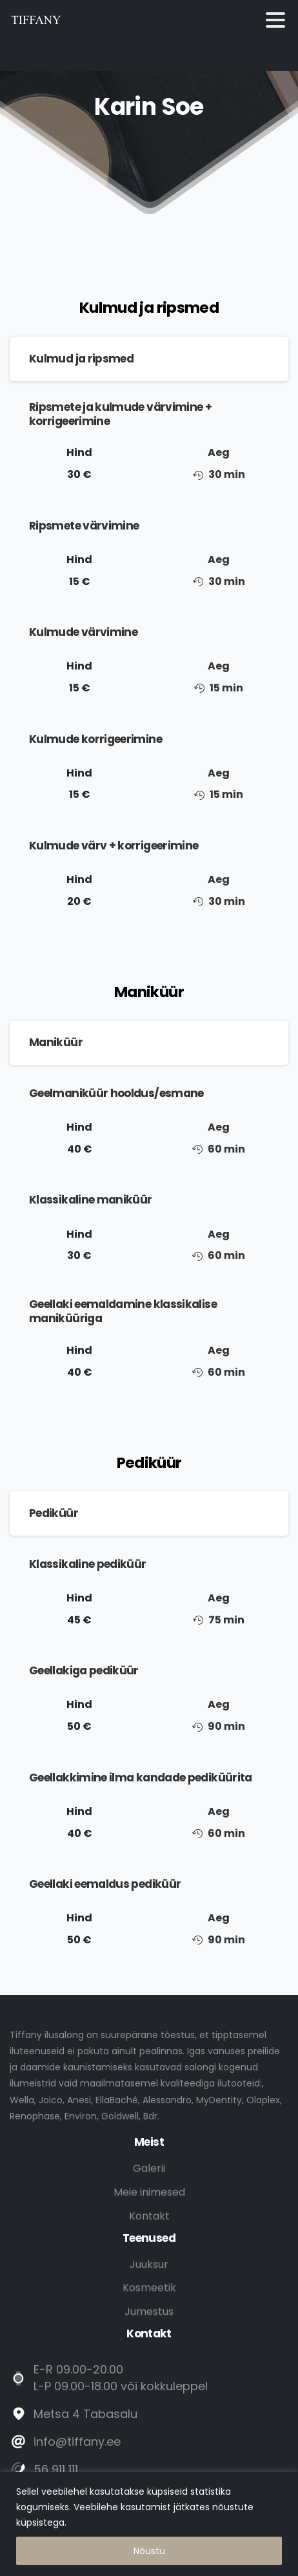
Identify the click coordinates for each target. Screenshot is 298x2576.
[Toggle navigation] (275, 20)
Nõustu (149, 2550)
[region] (149, 2524)
